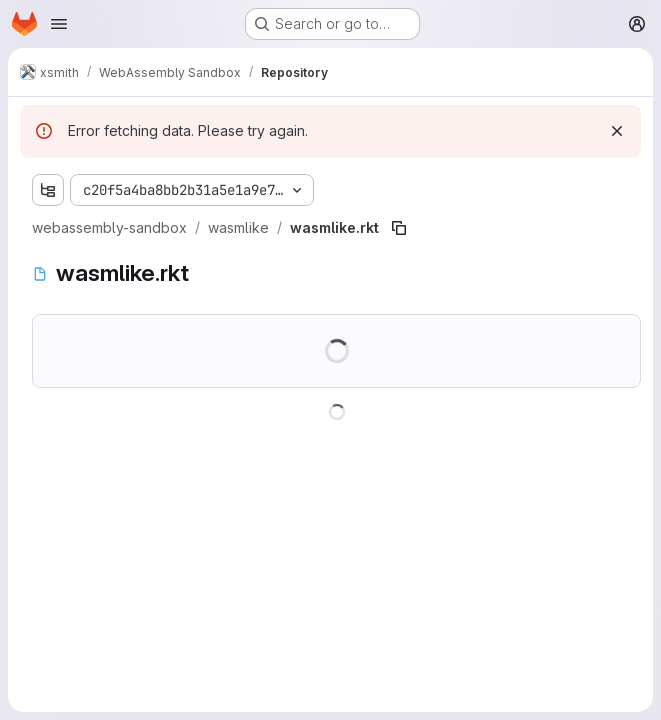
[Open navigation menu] (59, 24)
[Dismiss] (617, 131)
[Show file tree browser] (48, 190)
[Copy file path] (399, 228)
